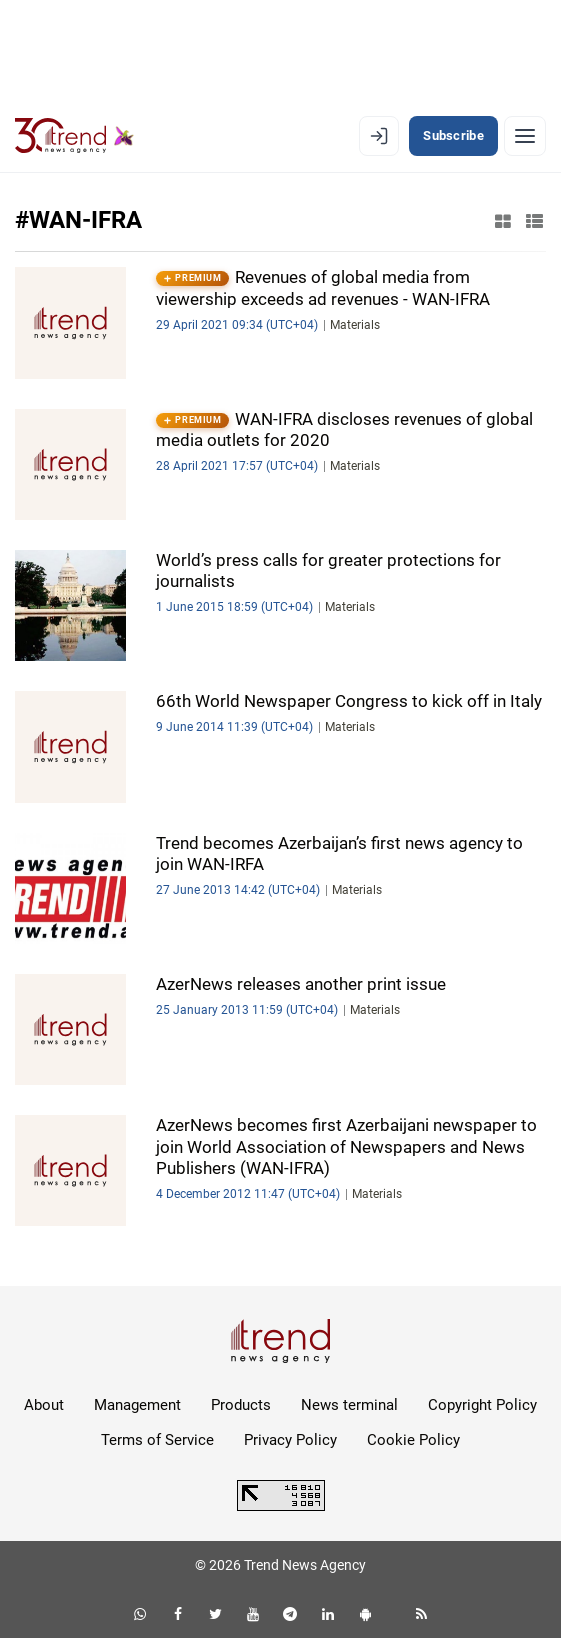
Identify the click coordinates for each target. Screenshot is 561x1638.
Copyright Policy (482, 1405)
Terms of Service (157, 1440)
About (44, 1405)
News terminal (349, 1405)
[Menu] (525, 136)
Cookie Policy (413, 1440)
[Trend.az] (74, 136)
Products (241, 1405)
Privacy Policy (290, 1440)
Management (137, 1405)
